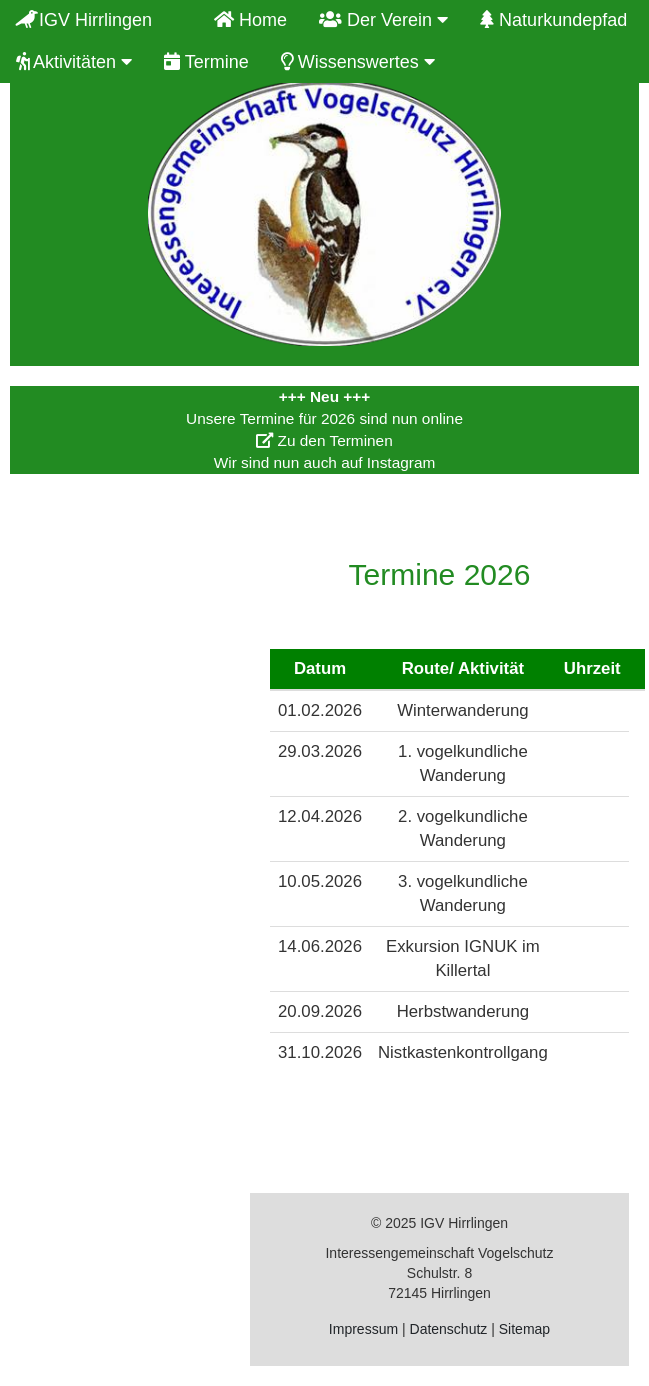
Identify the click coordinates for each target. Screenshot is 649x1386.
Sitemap (524, 1329)
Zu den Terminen (324, 440)
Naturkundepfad (553, 20)
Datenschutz (449, 1329)
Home (250, 20)
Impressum (363, 1329)
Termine (206, 62)
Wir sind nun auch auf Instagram (325, 462)
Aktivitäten (74, 62)
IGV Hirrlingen (99, 20)
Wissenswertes (358, 62)
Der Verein (383, 20)
